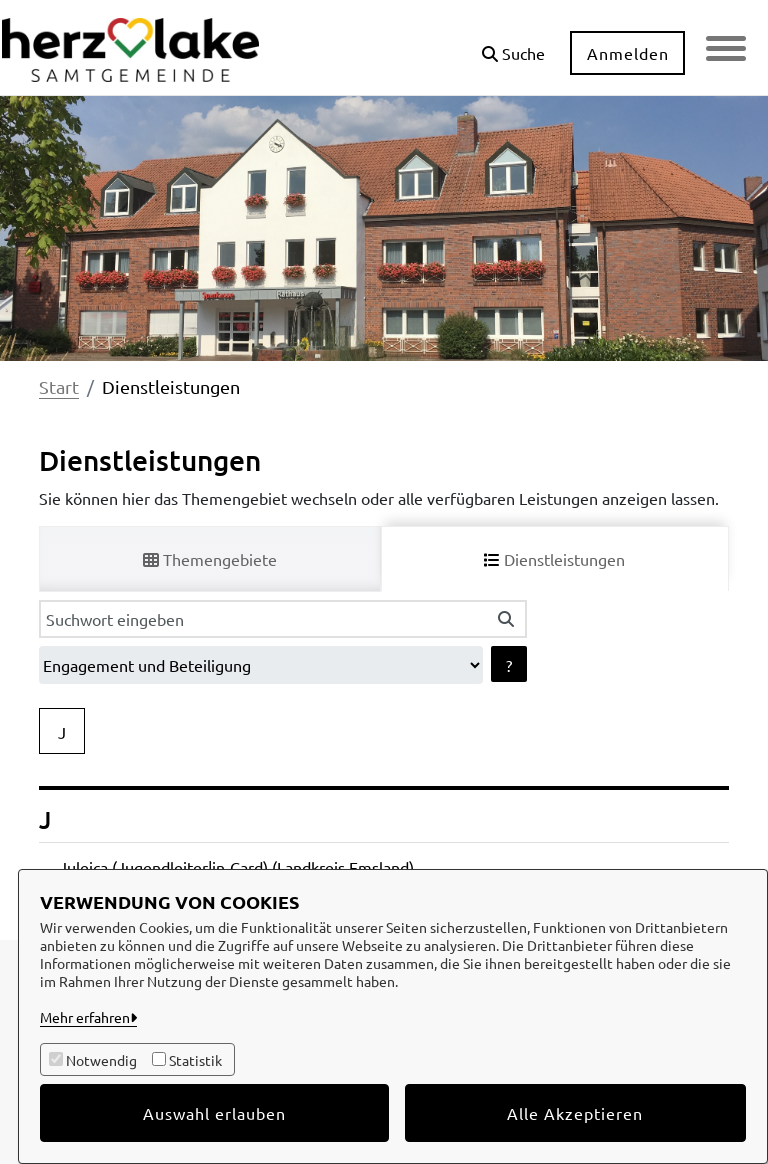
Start (59, 386)
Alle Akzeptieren (575, 1113)
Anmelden (628, 53)
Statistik (195, 1060)
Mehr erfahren (85, 1017)
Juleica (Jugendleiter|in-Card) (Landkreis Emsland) (236, 867)
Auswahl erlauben (214, 1113)
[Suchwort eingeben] (262, 619)
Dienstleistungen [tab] (554, 559)
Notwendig (101, 1060)
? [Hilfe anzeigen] (509, 665)
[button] (513, 45)
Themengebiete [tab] (210, 559)
